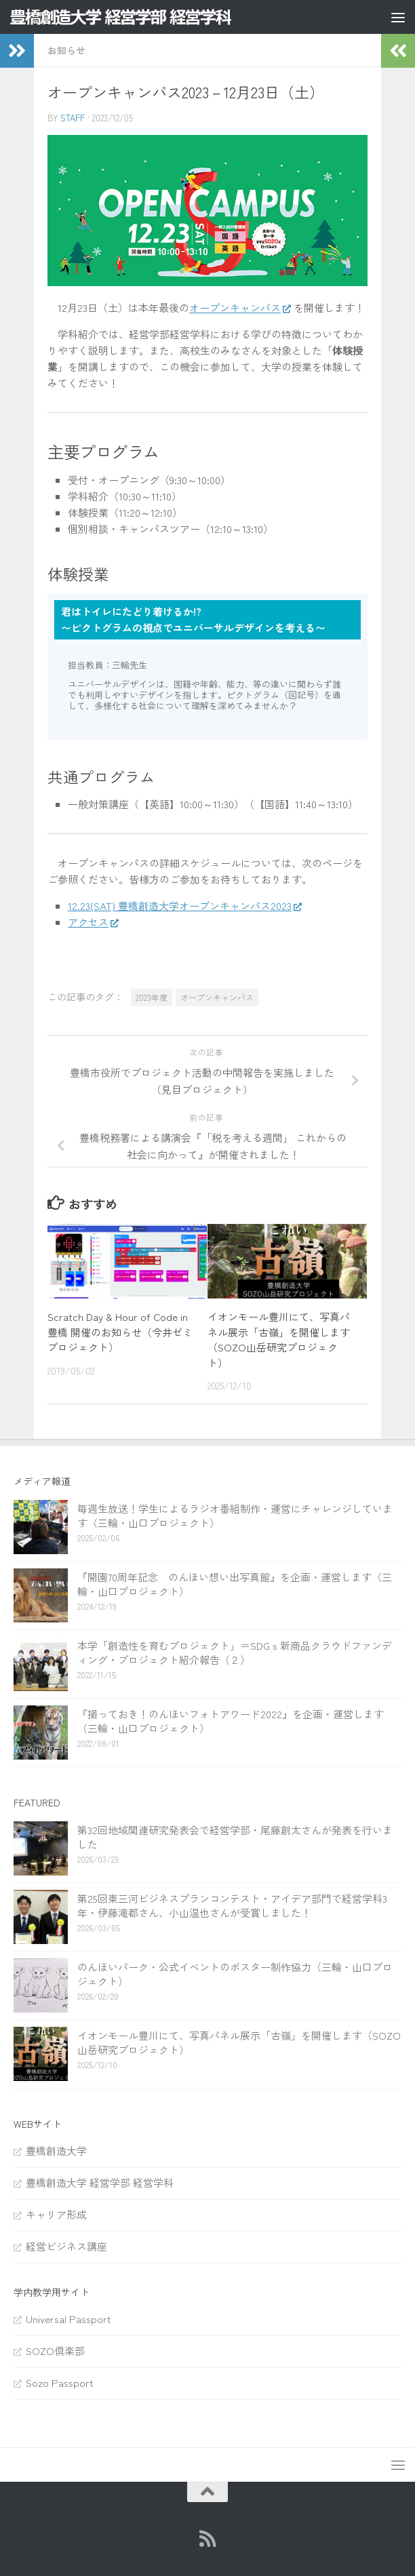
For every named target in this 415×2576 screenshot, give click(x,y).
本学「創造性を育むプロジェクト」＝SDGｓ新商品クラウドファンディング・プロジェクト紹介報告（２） (234, 1652)
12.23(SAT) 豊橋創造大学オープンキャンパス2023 (180, 905)
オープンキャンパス (235, 307)
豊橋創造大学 (56, 2150)
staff (72, 117)
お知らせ (66, 50)
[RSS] (207, 2538)
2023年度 (151, 997)
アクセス (88, 922)
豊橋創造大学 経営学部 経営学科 (100, 2182)
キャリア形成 (56, 2214)
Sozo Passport (60, 2382)
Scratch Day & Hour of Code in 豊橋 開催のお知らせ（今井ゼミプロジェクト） (120, 1331)
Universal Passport (68, 2319)
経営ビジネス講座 (66, 2246)
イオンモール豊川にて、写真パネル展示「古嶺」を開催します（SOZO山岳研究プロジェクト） (279, 1339)
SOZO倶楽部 (55, 2350)
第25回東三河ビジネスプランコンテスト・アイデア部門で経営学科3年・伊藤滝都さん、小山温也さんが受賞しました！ (232, 1905)
